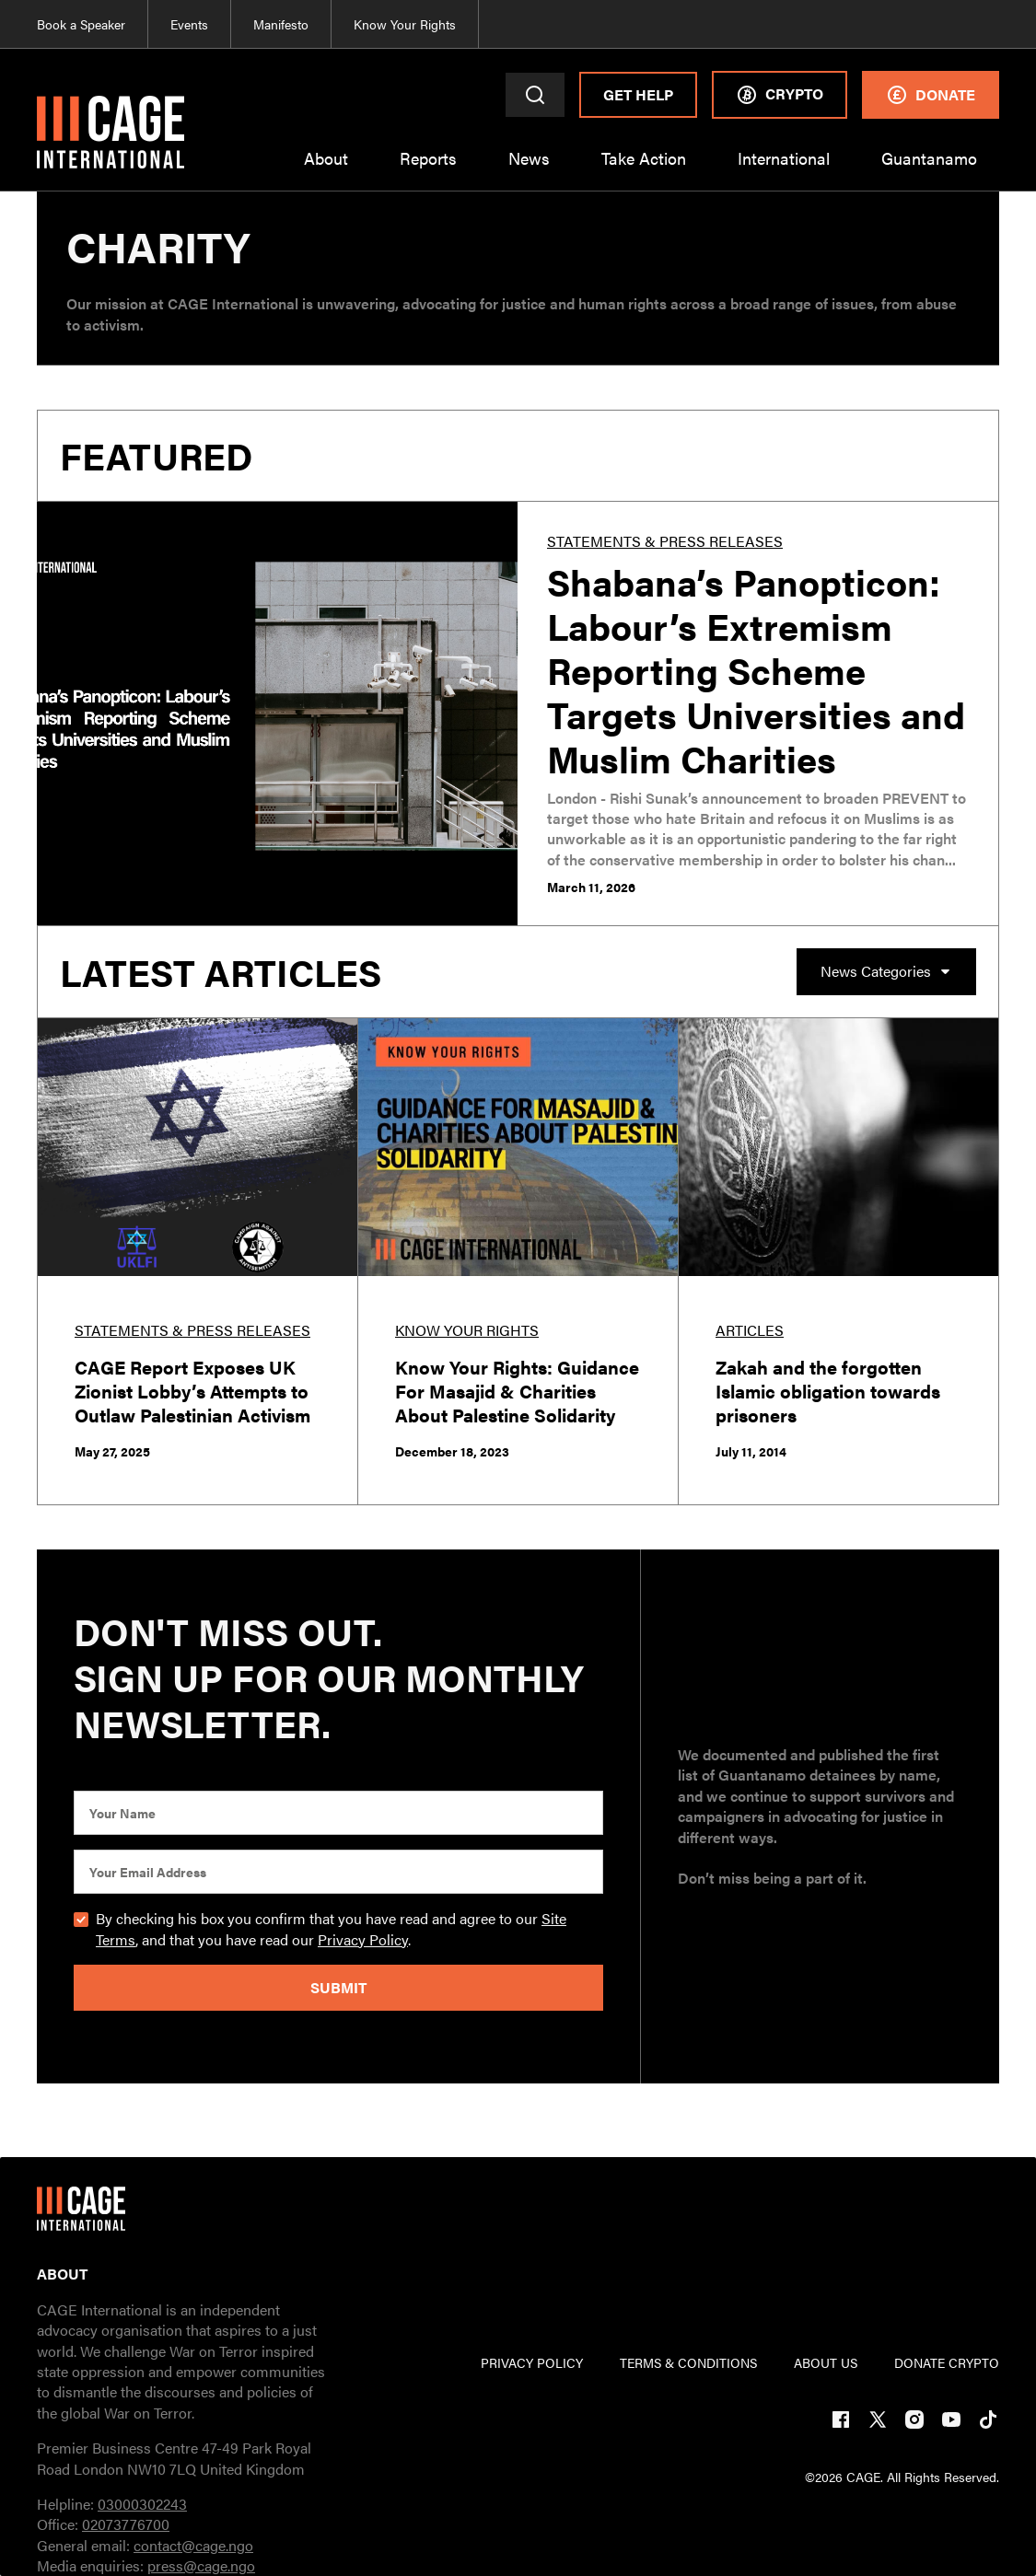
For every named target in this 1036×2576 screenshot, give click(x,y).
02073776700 (125, 2524)
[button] (326, 169)
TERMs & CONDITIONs (688, 2362)
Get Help (638, 94)
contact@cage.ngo (193, 2545)
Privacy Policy (363, 1939)
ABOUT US (825, 2362)
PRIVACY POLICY (532, 2362)
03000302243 (142, 2503)
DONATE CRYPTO (946, 2362)
